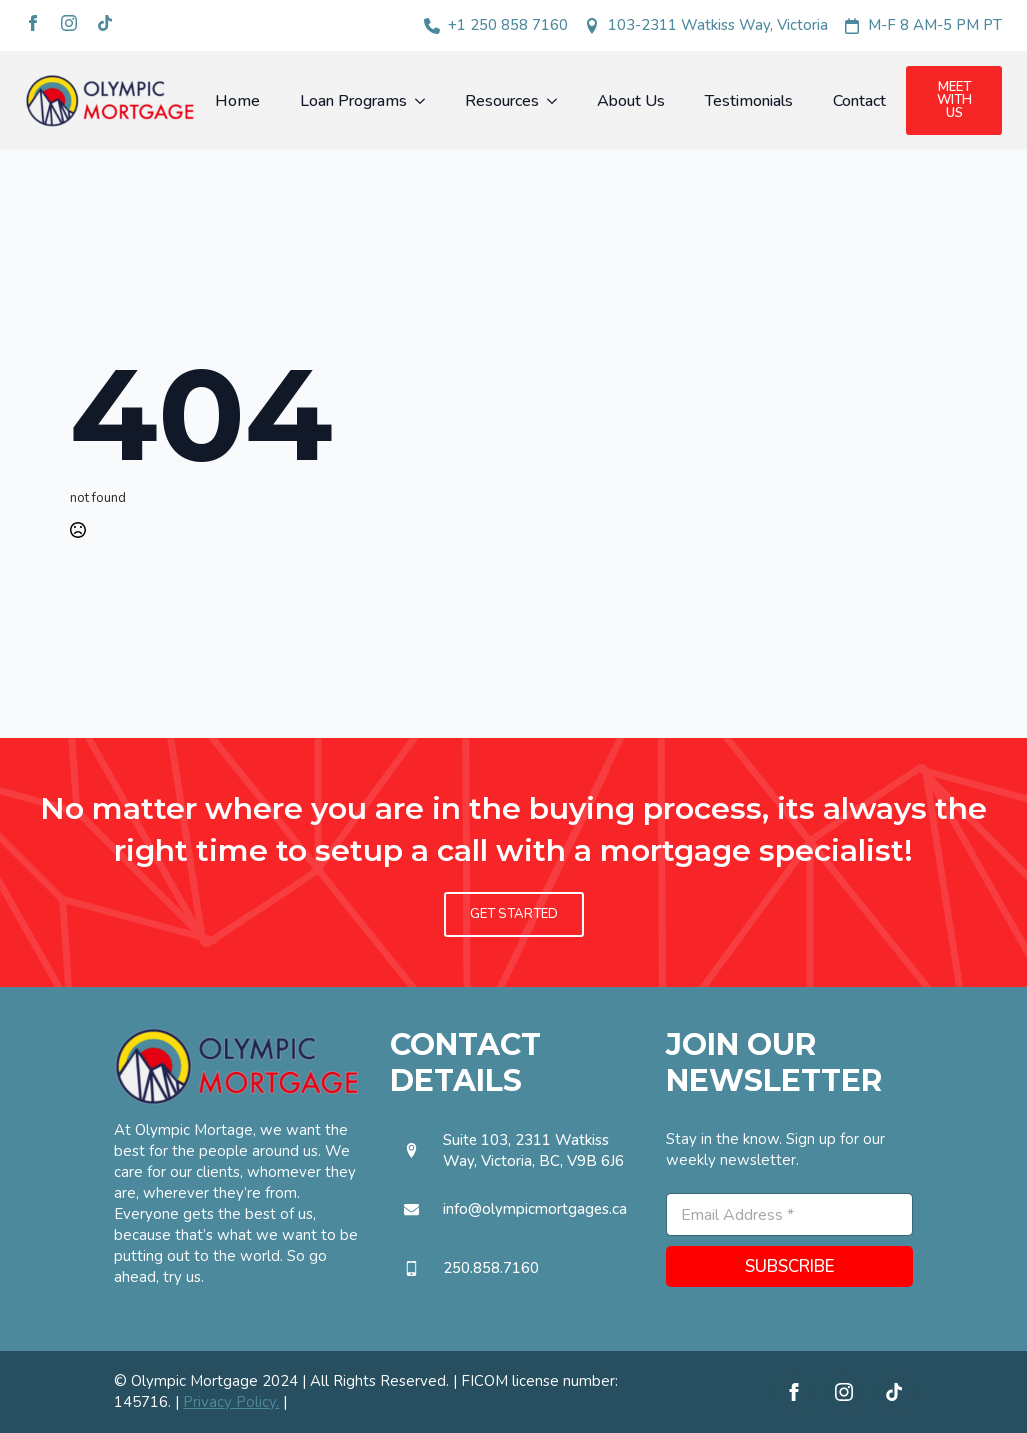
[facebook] (33, 23)
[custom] (105, 23)
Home (237, 101)
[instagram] (69, 23)
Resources (502, 101)
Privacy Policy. (231, 1402)
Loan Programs (353, 101)
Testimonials (749, 101)
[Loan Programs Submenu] (426, 101)
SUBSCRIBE (790, 1266)
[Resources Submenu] (558, 101)
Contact (859, 101)
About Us (631, 101)
